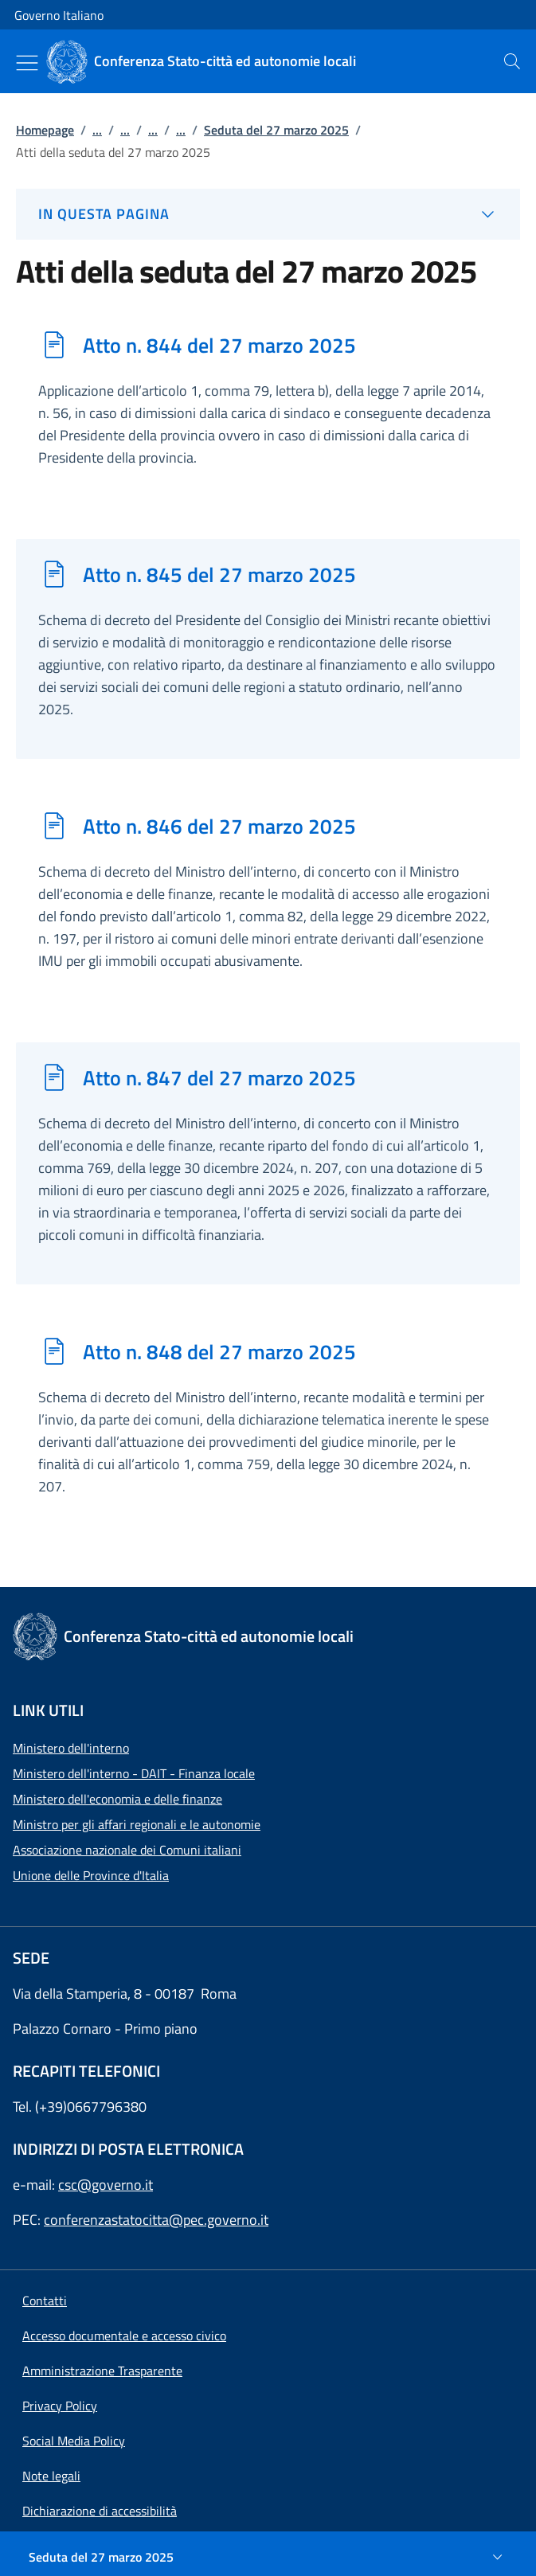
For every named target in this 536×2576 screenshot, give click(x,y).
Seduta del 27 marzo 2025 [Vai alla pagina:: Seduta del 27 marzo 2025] (276, 129)
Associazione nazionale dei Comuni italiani (127, 1849)
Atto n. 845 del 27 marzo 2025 (219, 574)
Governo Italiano (59, 15)
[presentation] (512, 61)
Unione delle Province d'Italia (91, 1875)
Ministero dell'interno (71, 1747)
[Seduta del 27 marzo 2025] (268, 2557)
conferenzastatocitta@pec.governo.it (156, 2219)
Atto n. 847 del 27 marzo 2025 (219, 1077)
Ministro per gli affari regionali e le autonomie (136, 1824)
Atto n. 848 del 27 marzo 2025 (219, 1351)
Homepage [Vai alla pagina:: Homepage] (45, 129)
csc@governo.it (105, 2184)
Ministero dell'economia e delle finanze (117, 1798)
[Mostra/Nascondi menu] (27, 63)
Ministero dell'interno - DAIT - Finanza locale (134, 1773)
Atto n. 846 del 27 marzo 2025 (219, 826)
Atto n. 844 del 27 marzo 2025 (219, 345)
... (97, 129)
